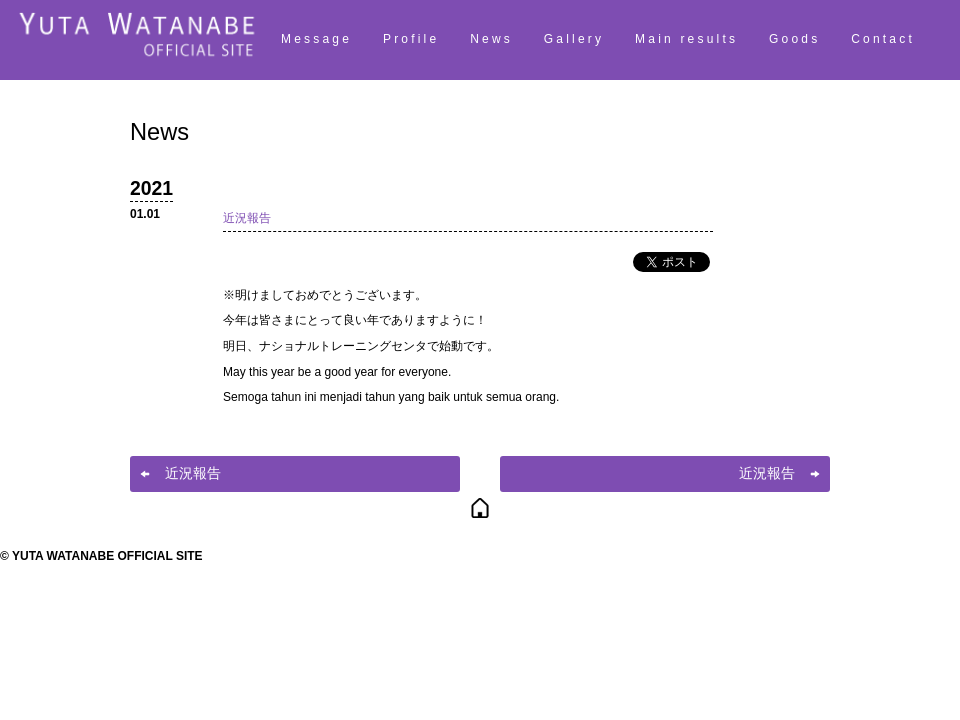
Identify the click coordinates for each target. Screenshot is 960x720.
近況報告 (247, 218)
